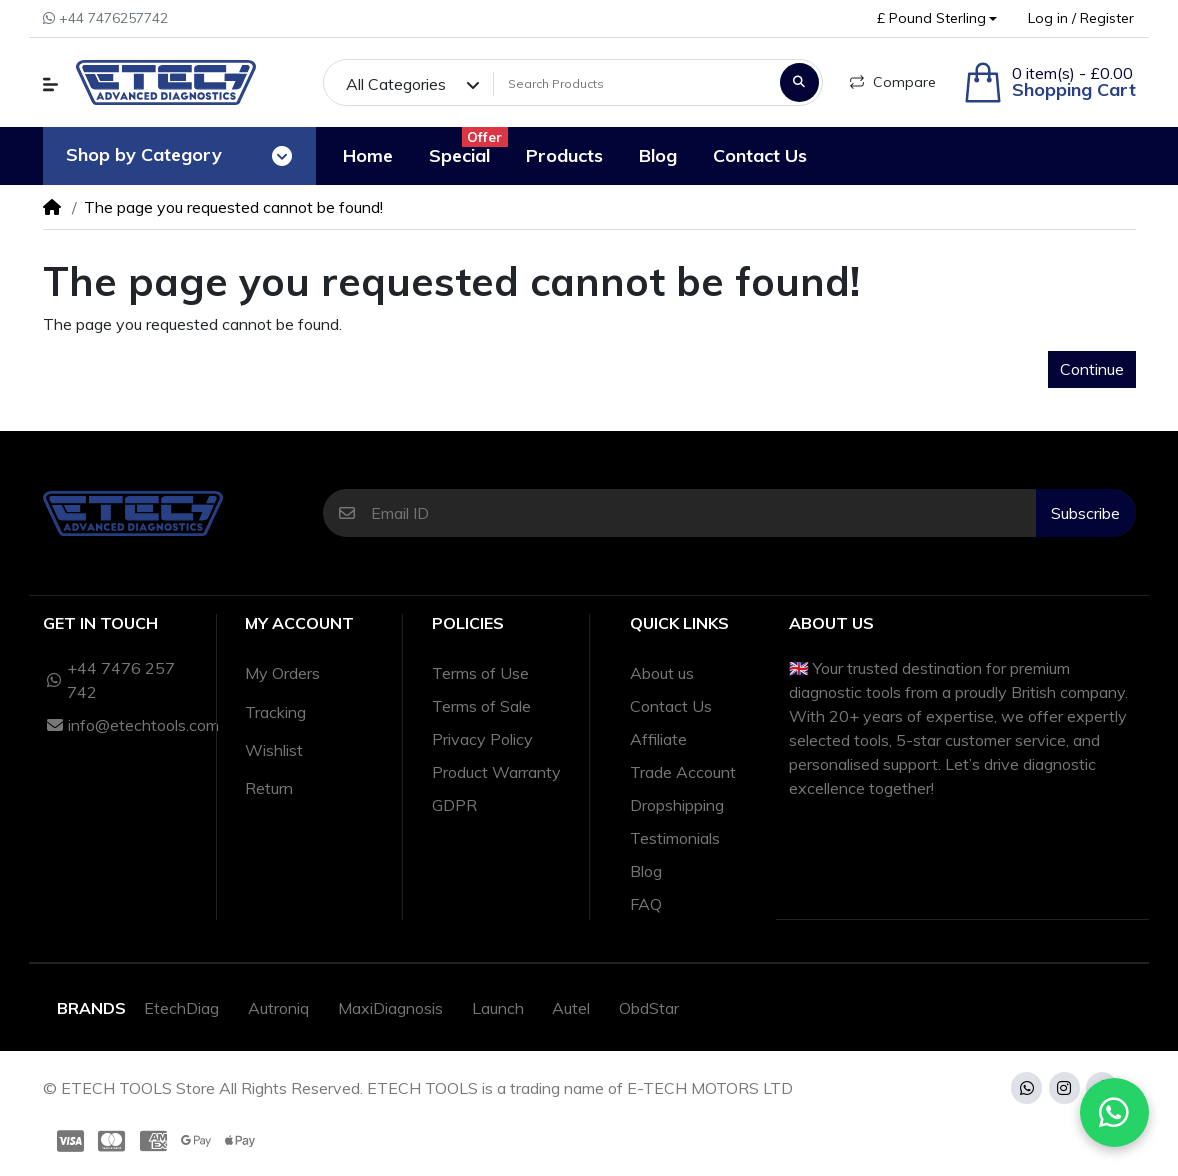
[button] (936, 18)
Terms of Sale (481, 706)
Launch (498, 1008)
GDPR (454, 805)
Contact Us (671, 706)
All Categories (396, 84)
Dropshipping (677, 805)
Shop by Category (144, 154)
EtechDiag (181, 1008)
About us (662, 673)
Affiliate (658, 739)
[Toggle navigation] (282, 156)
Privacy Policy (482, 739)
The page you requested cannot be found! (233, 207)
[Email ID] (703, 513)
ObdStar (649, 1008)
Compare (893, 82)
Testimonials (675, 838)
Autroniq (278, 1008)
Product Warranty (496, 772)
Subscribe (1085, 513)
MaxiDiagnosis (390, 1008)
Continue (1092, 369)
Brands (91, 1008)
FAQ (646, 904)
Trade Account (683, 772)
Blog (646, 871)
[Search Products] (633, 84)
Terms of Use (480, 673)
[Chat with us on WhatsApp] (1115, 1113)
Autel (571, 1008)
